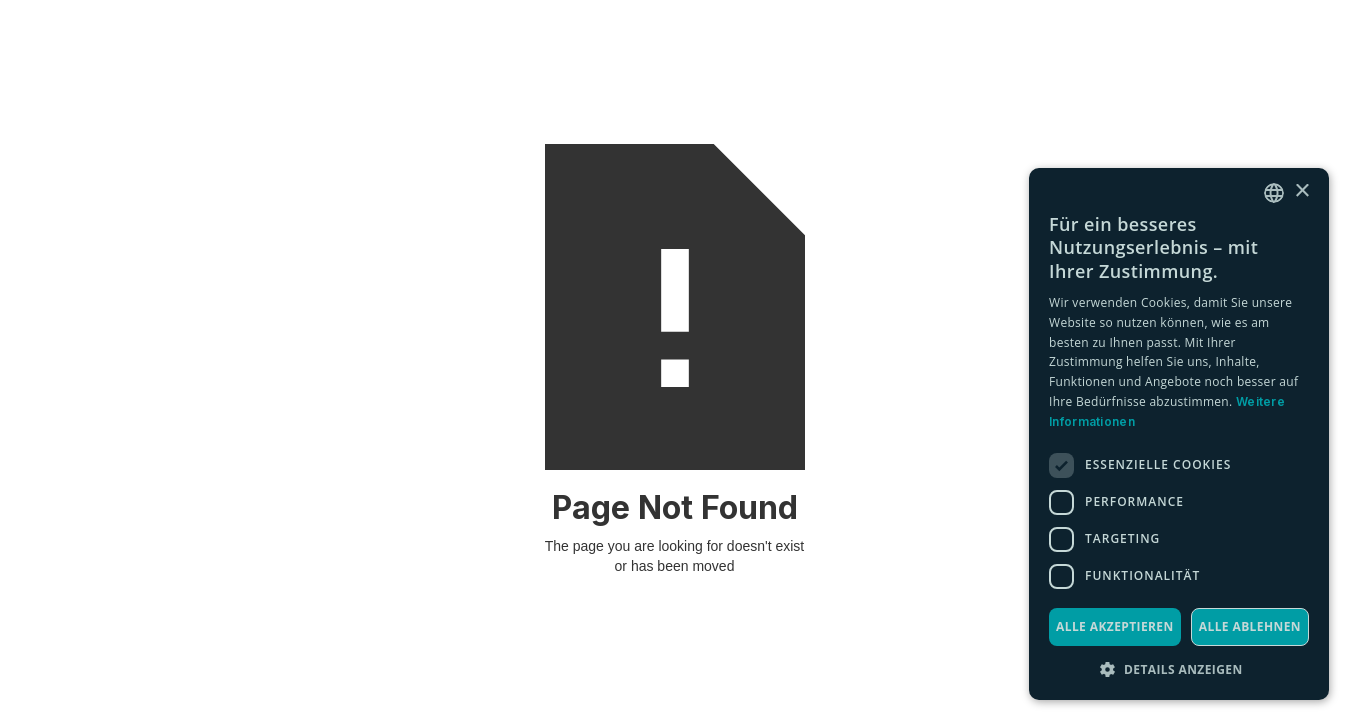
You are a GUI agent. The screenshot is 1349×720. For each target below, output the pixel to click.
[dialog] (1179, 434)
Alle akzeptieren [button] (1115, 626)
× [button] (1301, 191)
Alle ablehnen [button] (1250, 626)
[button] (1179, 669)
